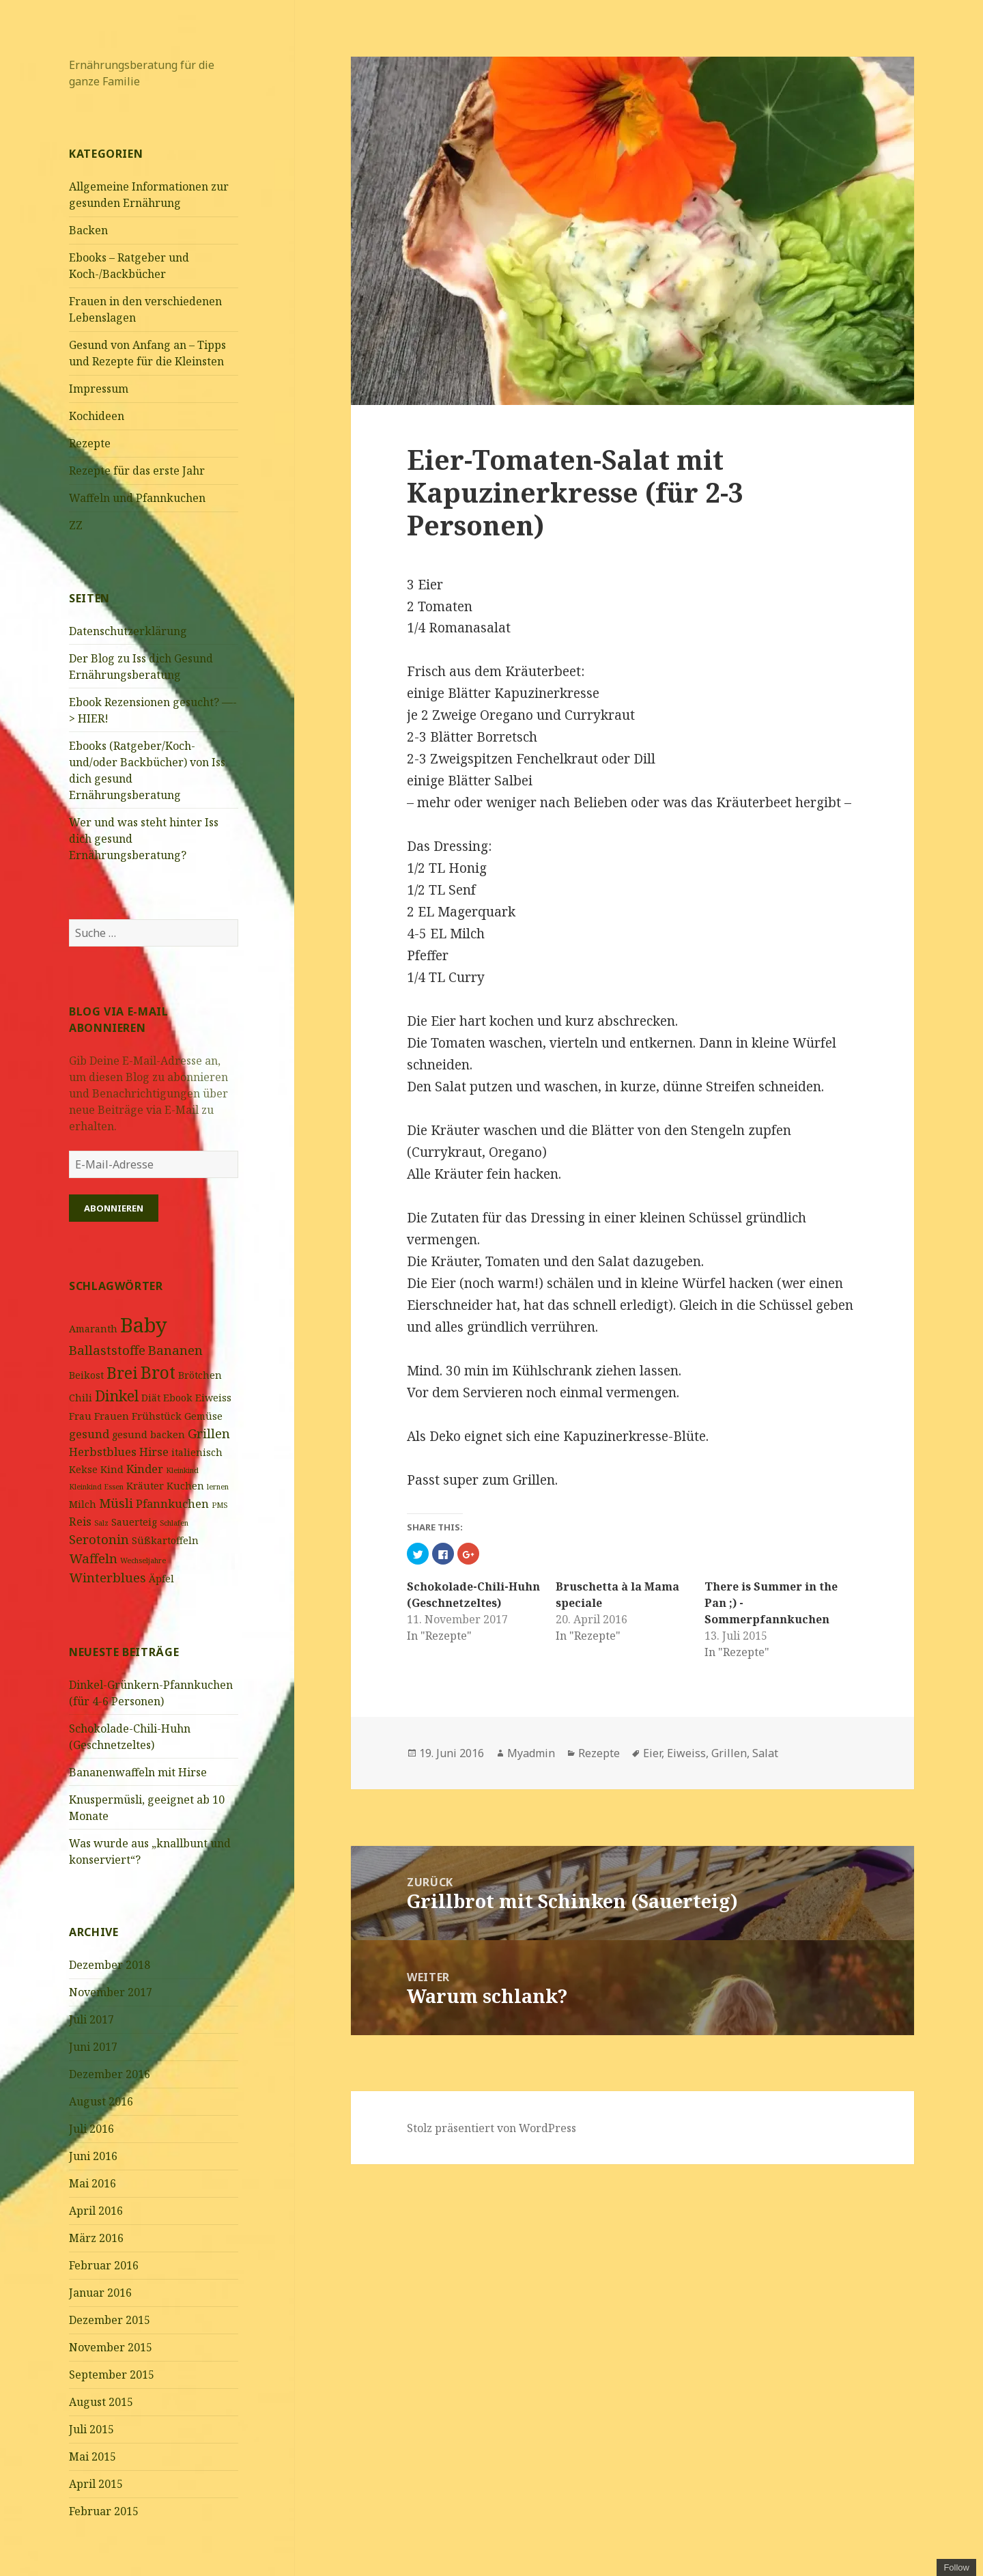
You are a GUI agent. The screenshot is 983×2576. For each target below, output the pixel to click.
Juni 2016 (93, 2156)
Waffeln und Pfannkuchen (137, 497)
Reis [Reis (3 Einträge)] (80, 1521)
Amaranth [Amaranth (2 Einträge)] (93, 1328)
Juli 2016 (91, 2128)
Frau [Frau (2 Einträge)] (80, 1416)
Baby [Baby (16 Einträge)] (143, 1325)
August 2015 (101, 2401)
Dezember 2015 (109, 2319)
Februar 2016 (104, 2265)
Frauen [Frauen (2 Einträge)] (111, 1416)
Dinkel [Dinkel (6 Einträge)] (117, 1395)
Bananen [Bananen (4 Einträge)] (175, 1349)
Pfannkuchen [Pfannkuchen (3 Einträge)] (172, 1503)
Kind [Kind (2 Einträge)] (112, 1469)
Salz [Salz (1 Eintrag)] (101, 1523)
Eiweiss (686, 1753)
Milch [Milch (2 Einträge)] (82, 1504)
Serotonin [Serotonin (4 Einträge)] (99, 1539)
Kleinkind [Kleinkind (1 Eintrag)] (182, 1470)
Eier (652, 1753)
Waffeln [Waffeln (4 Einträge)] (93, 1558)
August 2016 (101, 2101)
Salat (765, 1753)
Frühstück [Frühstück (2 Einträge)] (157, 1416)
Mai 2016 (92, 2183)
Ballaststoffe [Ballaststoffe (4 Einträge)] (107, 1349)
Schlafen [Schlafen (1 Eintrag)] (174, 1523)
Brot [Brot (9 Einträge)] (158, 1372)
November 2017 (110, 1992)
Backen (88, 230)
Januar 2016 (100, 2292)
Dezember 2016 (109, 2074)
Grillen (729, 1753)
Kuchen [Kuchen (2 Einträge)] (185, 1485)
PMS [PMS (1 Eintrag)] (219, 1505)
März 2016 (96, 2237)
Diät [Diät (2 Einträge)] (150, 1397)
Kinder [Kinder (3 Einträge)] (144, 1468)
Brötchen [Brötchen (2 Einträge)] (200, 1375)
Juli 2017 (91, 2019)
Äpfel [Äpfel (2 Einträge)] (161, 1578)
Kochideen (96, 415)
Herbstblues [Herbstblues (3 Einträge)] (103, 1451)
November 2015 (110, 2347)
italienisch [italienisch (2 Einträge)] (197, 1452)
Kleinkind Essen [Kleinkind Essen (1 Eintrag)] (96, 1487)
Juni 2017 (93, 2046)
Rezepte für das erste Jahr (137, 470)
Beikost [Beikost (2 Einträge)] (86, 1375)
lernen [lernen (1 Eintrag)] (218, 1487)
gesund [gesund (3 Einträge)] (89, 1434)
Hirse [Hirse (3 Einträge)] (154, 1451)
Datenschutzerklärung (128, 631)
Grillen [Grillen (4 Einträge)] (209, 1433)
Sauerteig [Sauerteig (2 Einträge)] (134, 1521)
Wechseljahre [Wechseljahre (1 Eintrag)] (143, 1560)
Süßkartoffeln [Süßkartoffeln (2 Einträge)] (165, 1540)
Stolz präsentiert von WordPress (491, 2128)
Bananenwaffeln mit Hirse (138, 1772)
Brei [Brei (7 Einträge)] (122, 1373)
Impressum (98, 388)
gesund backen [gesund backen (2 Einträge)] (148, 1434)
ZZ (76, 525)
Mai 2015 (92, 2456)
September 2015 (111, 2374)
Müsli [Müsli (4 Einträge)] (116, 1502)
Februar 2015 (104, 2511)
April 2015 (96, 2483)
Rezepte (90, 443)
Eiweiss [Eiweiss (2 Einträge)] (213, 1397)
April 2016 (96, 2210)
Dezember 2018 (109, 1964)
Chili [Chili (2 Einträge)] (80, 1397)
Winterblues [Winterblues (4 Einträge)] (107, 1577)
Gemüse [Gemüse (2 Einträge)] (203, 1416)
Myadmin (531, 1753)
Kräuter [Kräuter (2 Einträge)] (145, 1485)
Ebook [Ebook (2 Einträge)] (178, 1397)
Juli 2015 (91, 2429)
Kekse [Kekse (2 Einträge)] (83, 1469)
